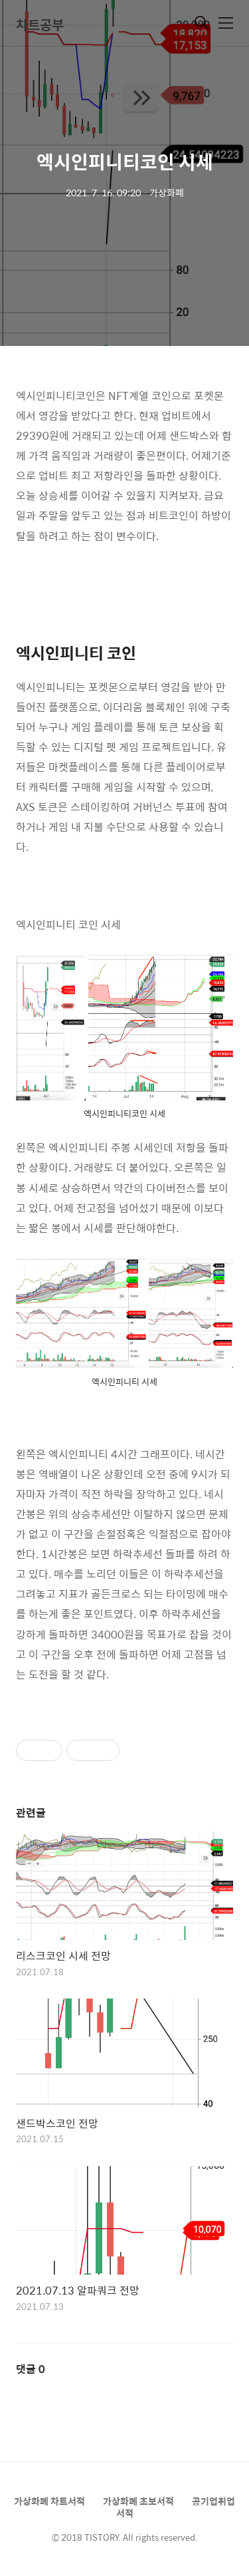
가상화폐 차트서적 (49, 2501)
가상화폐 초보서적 (138, 2501)
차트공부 (40, 24)
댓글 (30, 2368)
